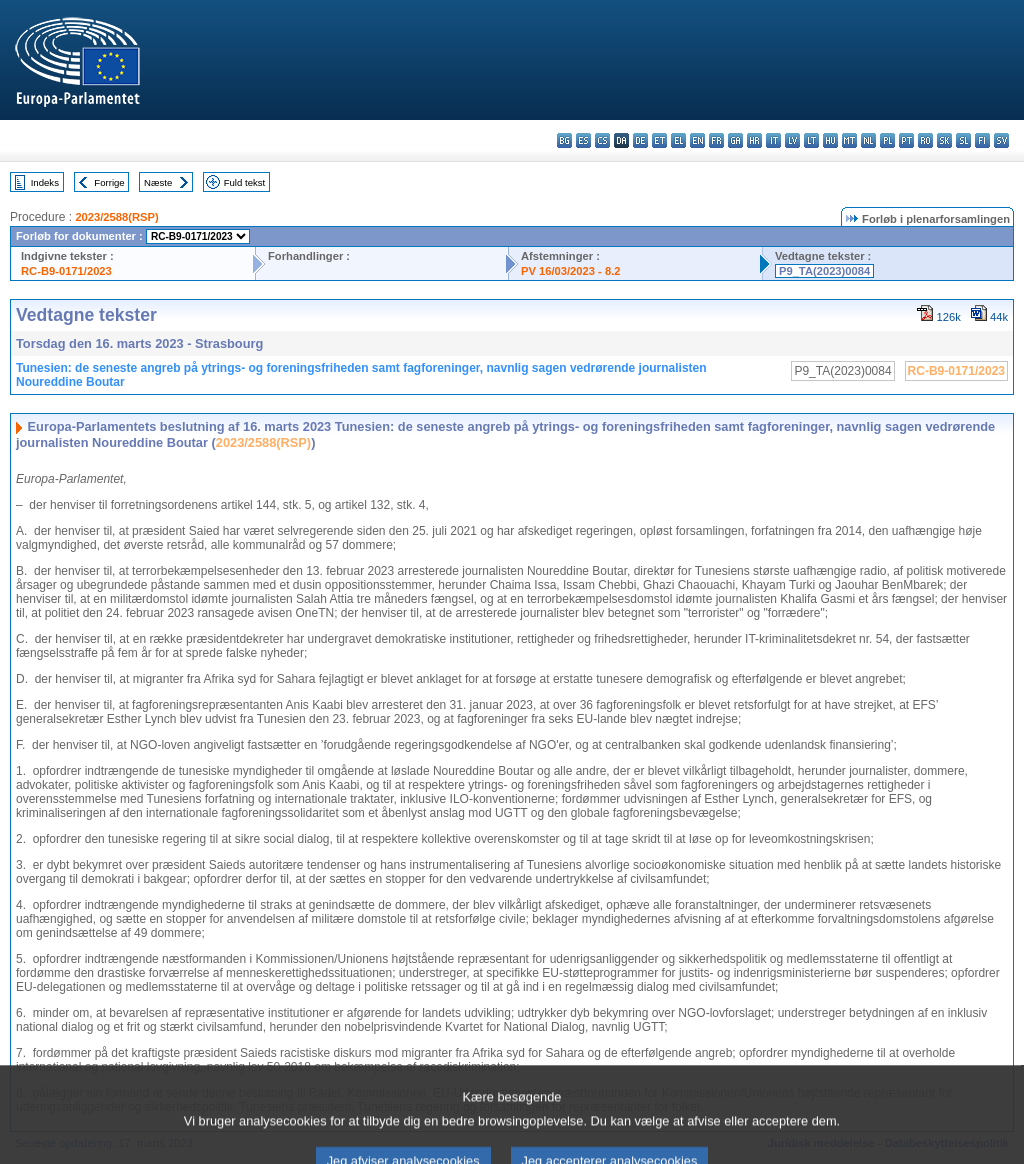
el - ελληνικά (678, 140)
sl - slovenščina (963, 140)
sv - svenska (1001, 140)
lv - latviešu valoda (792, 140)
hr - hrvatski (754, 140)
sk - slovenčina (944, 140)
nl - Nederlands (868, 140)
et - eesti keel (659, 140)
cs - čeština (602, 140)
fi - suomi (982, 140)
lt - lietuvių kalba (811, 140)
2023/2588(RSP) (116, 217)
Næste (158, 182)
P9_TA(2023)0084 (824, 271)
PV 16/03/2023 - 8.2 (571, 271)
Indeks (45, 182)
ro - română (925, 140)
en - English (697, 140)
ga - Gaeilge (735, 140)
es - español (583, 140)
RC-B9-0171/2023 (66, 271)
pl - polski (887, 140)
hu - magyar (830, 140)
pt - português (906, 140)
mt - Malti (849, 140)
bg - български (564, 140)
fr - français (716, 140)
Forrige (109, 182)
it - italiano (773, 140)
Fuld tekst (245, 182)
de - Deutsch (640, 140)
